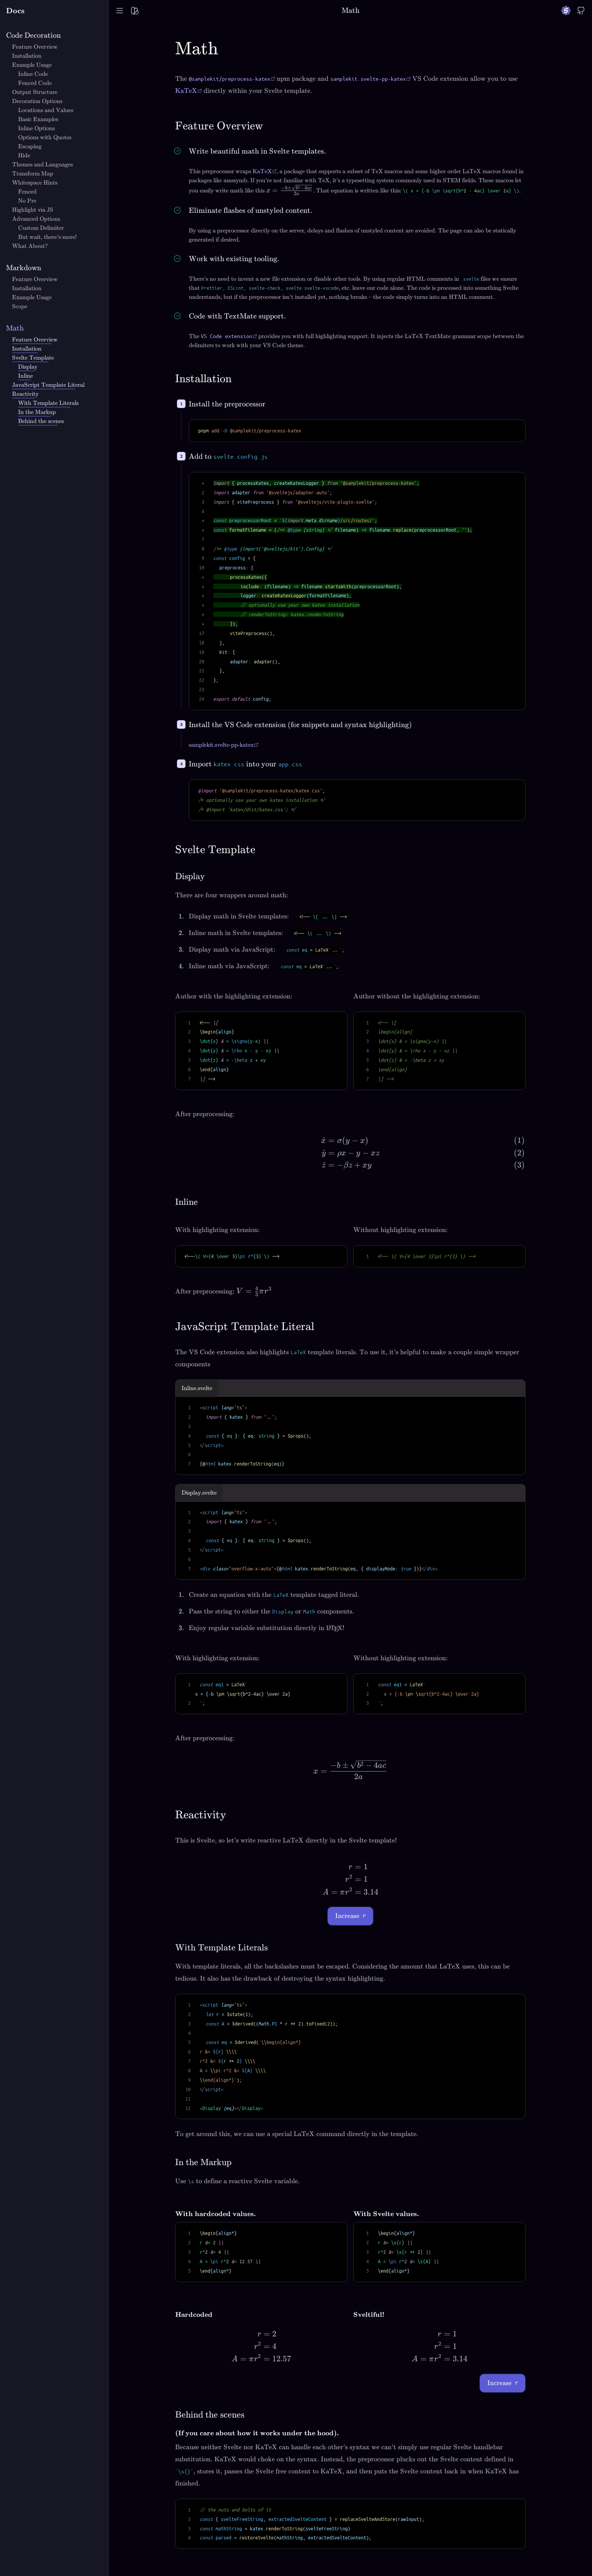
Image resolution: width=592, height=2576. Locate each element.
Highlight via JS (32, 209)
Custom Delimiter (41, 228)
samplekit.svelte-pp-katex (221, 744)
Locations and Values (45, 110)
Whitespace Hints (34, 182)
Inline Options (36, 128)
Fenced (27, 191)
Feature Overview (35, 46)
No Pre (27, 200)
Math (15, 328)
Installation (27, 55)
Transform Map (32, 173)
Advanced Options (36, 218)
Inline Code (33, 74)
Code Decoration (33, 35)
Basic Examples (38, 119)
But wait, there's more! (47, 237)
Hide (24, 155)
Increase (350, 1916)
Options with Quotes (44, 137)
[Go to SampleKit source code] (581, 10)
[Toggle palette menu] (134, 10)
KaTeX (186, 91)
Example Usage (32, 65)
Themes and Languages (42, 164)
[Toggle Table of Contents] (119, 10)
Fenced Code (35, 83)
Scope (19, 306)
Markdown (23, 267)
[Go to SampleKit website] (565, 10)
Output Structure (34, 92)
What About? (30, 246)
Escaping (30, 146)
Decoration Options (37, 101)
